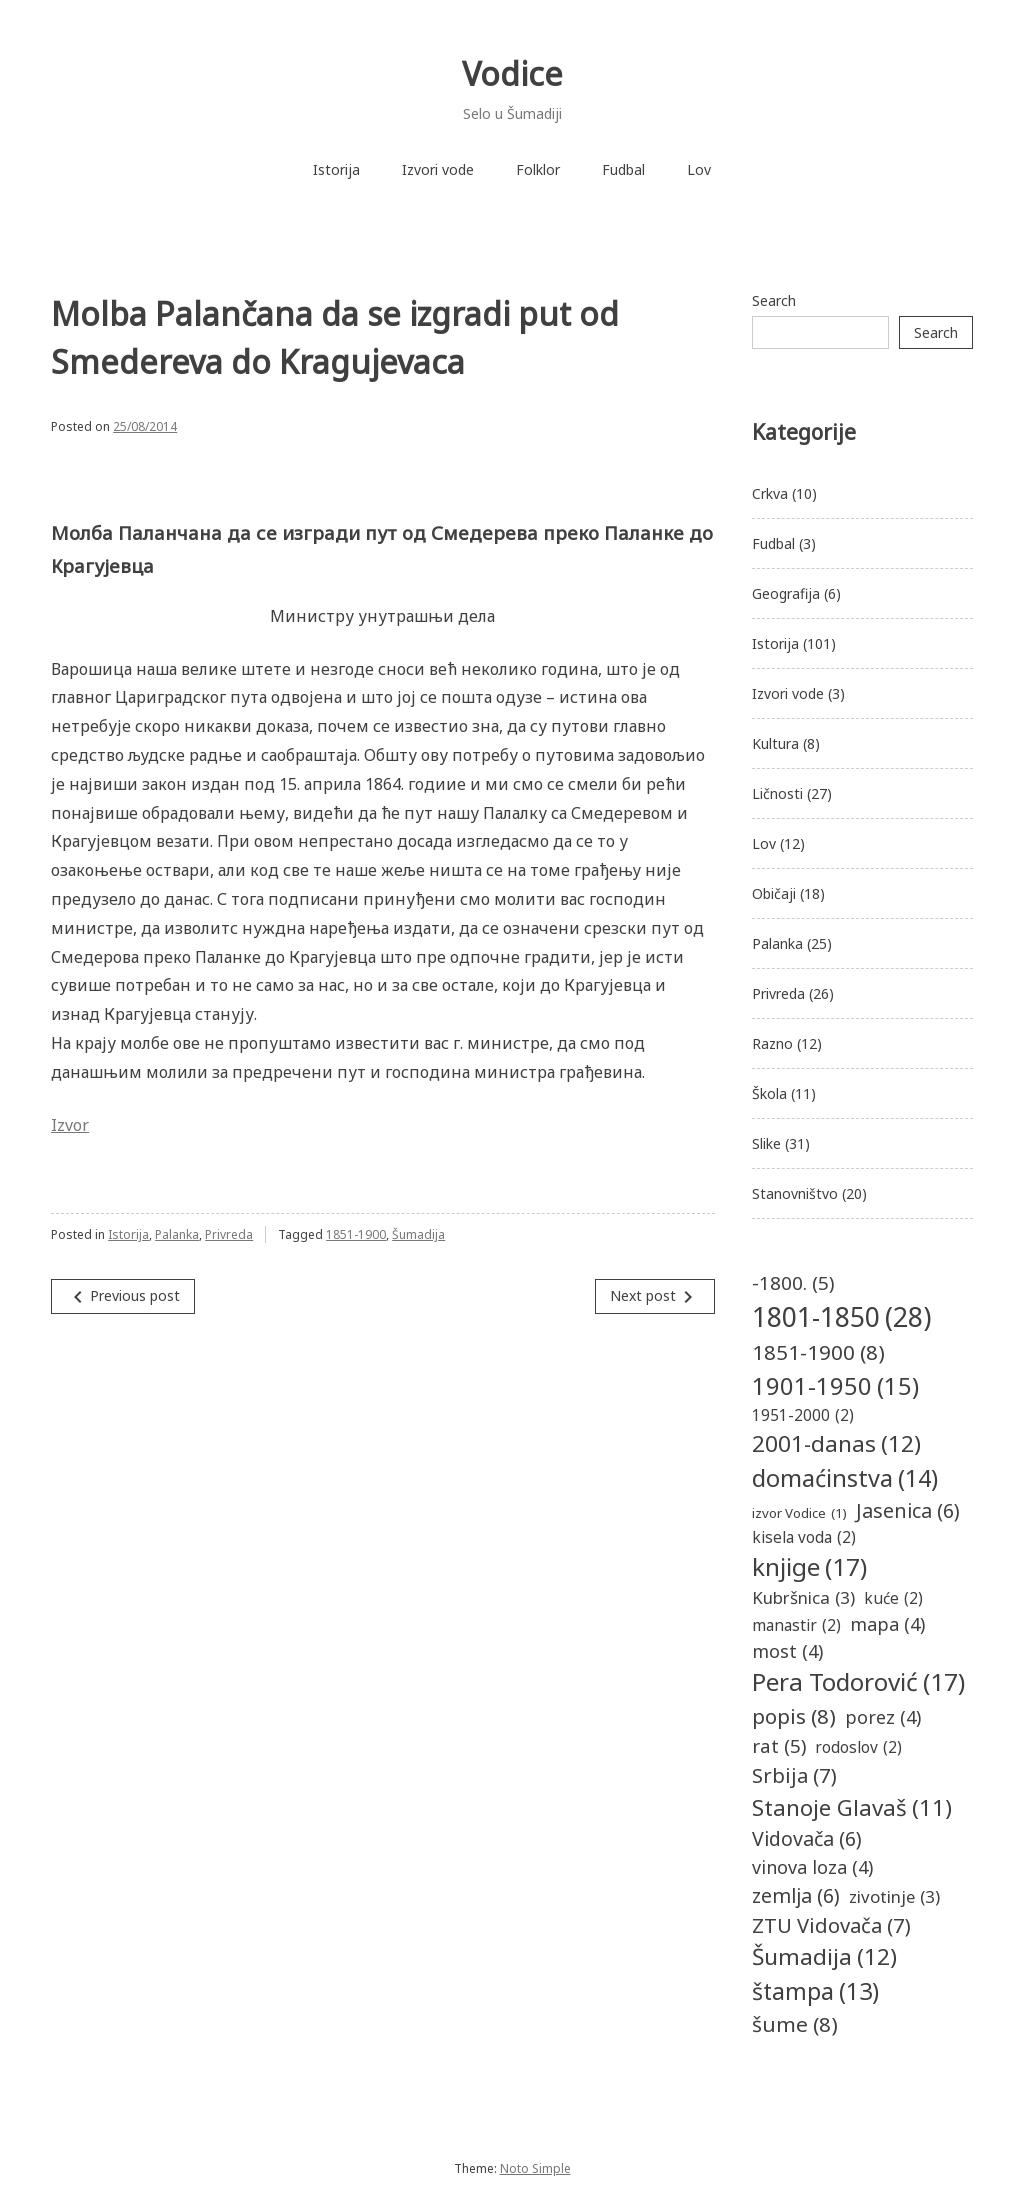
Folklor (538, 169)
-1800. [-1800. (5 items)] (793, 1283)
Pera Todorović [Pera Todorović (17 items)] (858, 1682)
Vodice (512, 73)
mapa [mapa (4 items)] (887, 1624)
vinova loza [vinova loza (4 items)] (812, 1867)
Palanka (177, 1234)
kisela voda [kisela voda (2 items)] (804, 1537)
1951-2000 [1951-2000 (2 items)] (803, 1415)
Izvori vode (438, 169)
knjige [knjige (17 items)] (809, 1567)
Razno (772, 1043)
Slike (766, 1143)
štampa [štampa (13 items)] (815, 1991)
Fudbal (623, 169)
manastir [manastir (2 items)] (796, 1625)
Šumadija (418, 1234)
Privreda (229, 1234)
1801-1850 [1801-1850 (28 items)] (841, 1317)
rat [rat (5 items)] (779, 1746)
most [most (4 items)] (787, 1651)
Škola (769, 1093)
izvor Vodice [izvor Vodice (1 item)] (799, 1514)
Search (774, 300)
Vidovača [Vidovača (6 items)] (807, 1838)
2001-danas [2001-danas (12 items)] (836, 1444)
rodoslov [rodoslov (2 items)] (858, 1747)
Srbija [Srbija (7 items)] (794, 1775)
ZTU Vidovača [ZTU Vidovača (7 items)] (831, 1925)
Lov (699, 169)
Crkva (770, 493)
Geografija (786, 593)
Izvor (70, 1125)
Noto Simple (535, 2168)
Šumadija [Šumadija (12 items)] (824, 1957)
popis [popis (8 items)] (794, 1716)
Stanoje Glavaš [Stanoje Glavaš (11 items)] (852, 1807)
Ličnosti (777, 793)
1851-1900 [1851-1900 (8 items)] (818, 1352)
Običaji (774, 893)
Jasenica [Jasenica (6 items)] (908, 1510)
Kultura (775, 743)
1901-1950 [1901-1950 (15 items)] (835, 1387)
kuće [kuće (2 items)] (893, 1598)
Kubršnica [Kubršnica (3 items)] (803, 1597)
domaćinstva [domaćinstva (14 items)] (845, 1478)
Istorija (336, 169)
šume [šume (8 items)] (795, 2024)
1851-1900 (356, 1234)
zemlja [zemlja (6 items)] (796, 1895)
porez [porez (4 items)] (883, 1717)
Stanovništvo (795, 1193)
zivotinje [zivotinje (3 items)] (894, 1896)
